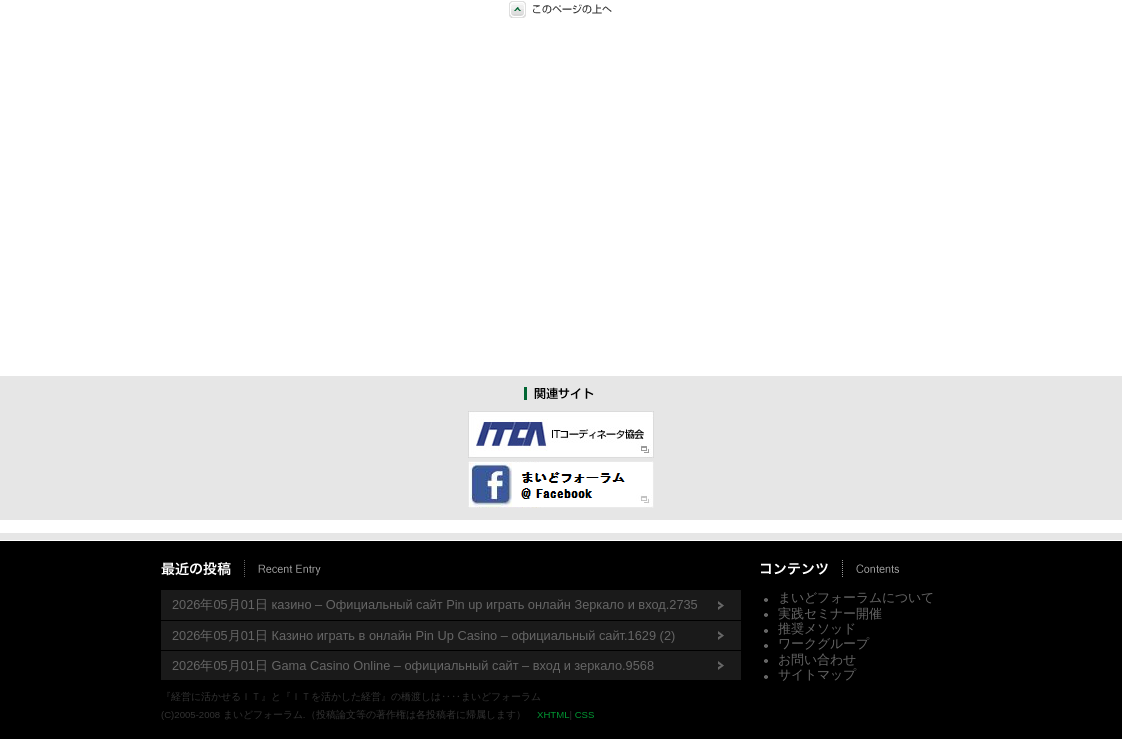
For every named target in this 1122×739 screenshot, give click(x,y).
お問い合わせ (817, 659)
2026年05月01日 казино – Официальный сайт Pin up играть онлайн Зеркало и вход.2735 (435, 604)
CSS (585, 714)
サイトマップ (817, 674)
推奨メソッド (817, 628)
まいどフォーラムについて (856, 597)
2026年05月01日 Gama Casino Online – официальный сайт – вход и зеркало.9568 (413, 665)
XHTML (553, 714)
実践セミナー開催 (830, 613)
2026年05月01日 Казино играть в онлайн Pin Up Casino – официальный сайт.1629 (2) (423, 635)
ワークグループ (823, 643)
